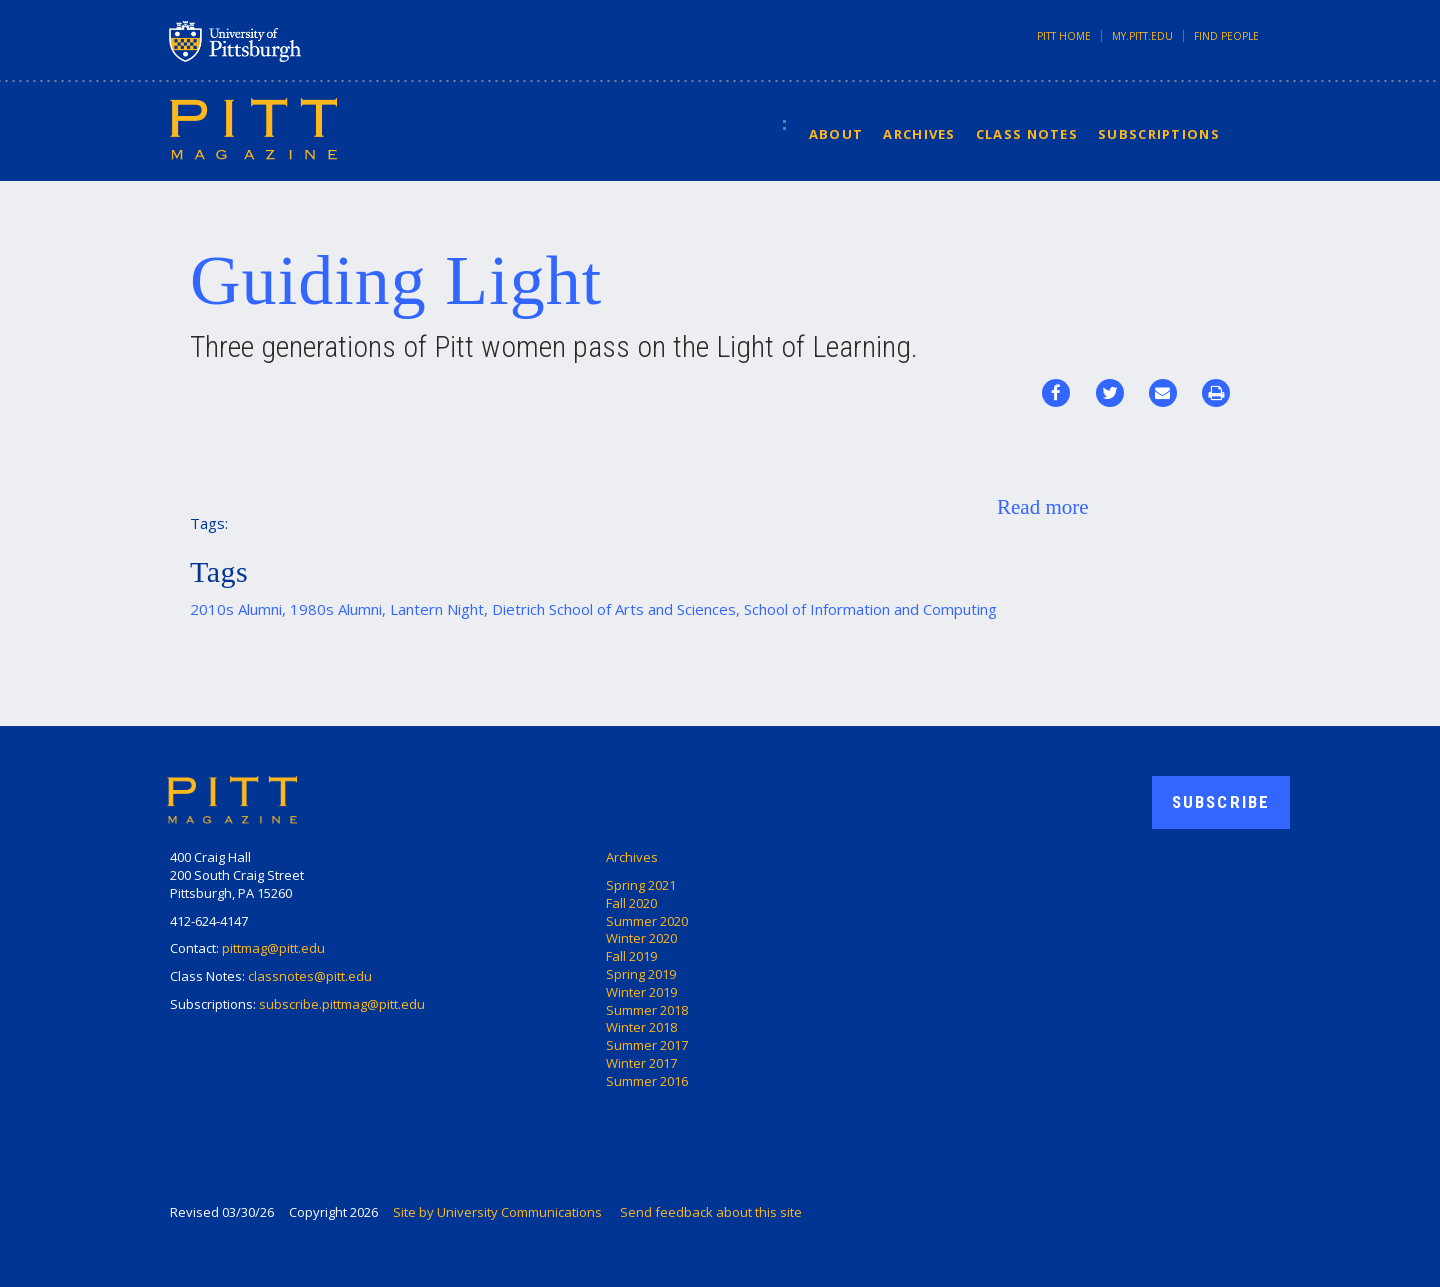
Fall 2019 (631, 956)
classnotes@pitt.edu (310, 976)
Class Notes (1027, 134)
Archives (919, 134)
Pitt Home (1064, 36)
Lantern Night (437, 609)
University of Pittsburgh (314, 41)
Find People (1226, 36)
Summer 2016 (647, 1081)
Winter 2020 (641, 938)
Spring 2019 (641, 974)
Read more (1043, 507)
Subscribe (1221, 802)
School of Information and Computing (870, 609)
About (836, 134)
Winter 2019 (641, 992)
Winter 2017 (641, 1063)
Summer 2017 (647, 1045)
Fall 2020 (631, 903)
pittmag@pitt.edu (273, 948)
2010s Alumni (236, 609)
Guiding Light (396, 280)
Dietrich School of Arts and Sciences (614, 609)
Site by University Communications (497, 1212)
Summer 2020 (647, 921)
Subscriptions (1159, 134)
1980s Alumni (336, 609)
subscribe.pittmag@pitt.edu (342, 1004)
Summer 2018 (647, 1010)
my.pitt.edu (1142, 36)
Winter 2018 (641, 1027)
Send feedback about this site (711, 1212)
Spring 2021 (641, 885)
